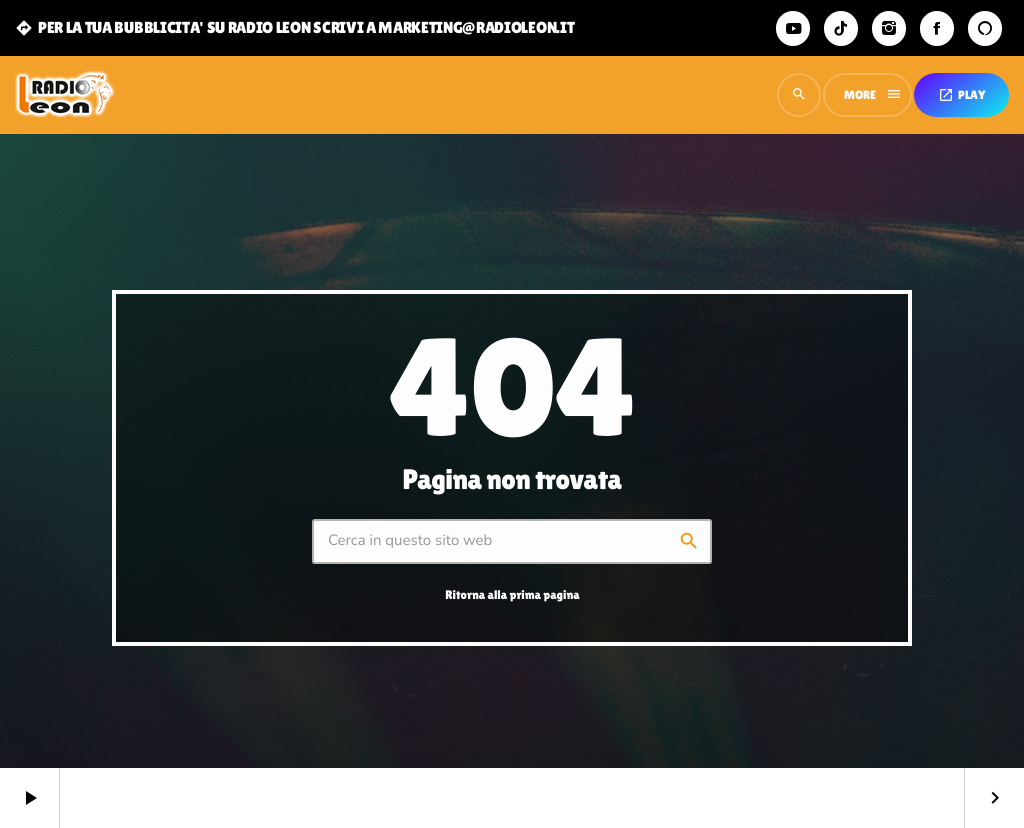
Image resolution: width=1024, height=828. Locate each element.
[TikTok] (841, 28)
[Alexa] (985, 28)
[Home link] (65, 95)
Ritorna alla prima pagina (512, 595)
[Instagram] (889, 28)
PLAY (961, 95)
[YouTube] (793, 28)
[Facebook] (937, 28)
